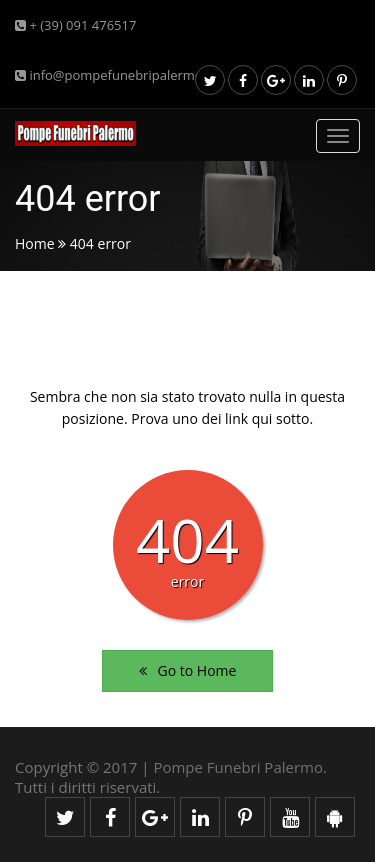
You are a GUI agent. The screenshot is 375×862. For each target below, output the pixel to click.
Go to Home (188, 670)
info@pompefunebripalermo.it (114, 75)
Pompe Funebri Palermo (238, 767)
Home (35, 243)
